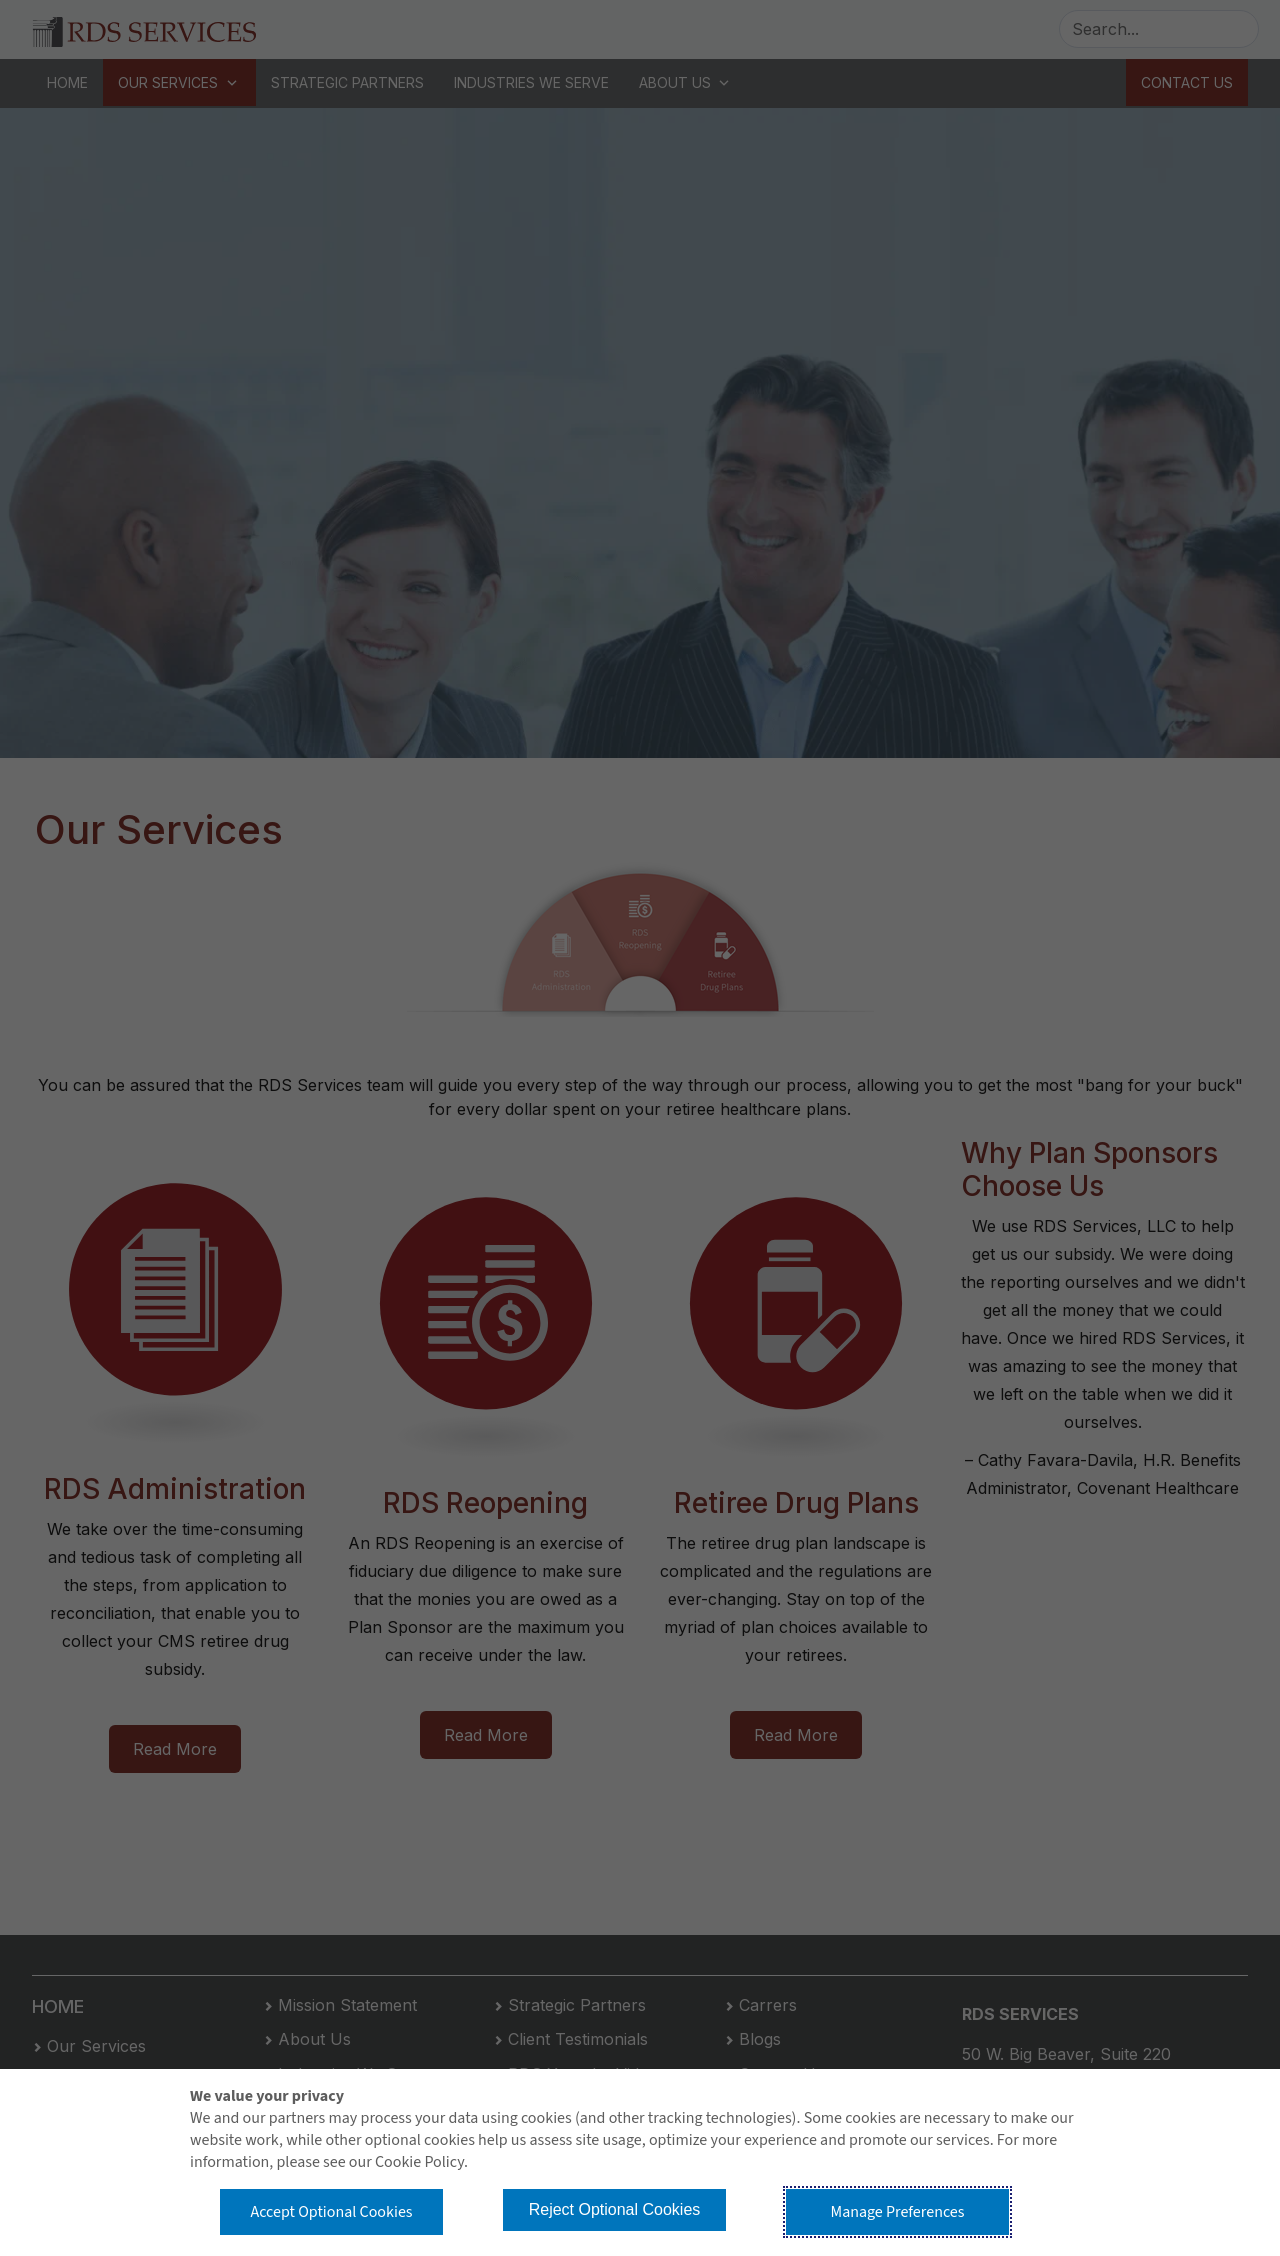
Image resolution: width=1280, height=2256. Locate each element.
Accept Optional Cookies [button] (331, 2212)
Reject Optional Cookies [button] (615, 2209)
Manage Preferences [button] (898, 2212)
